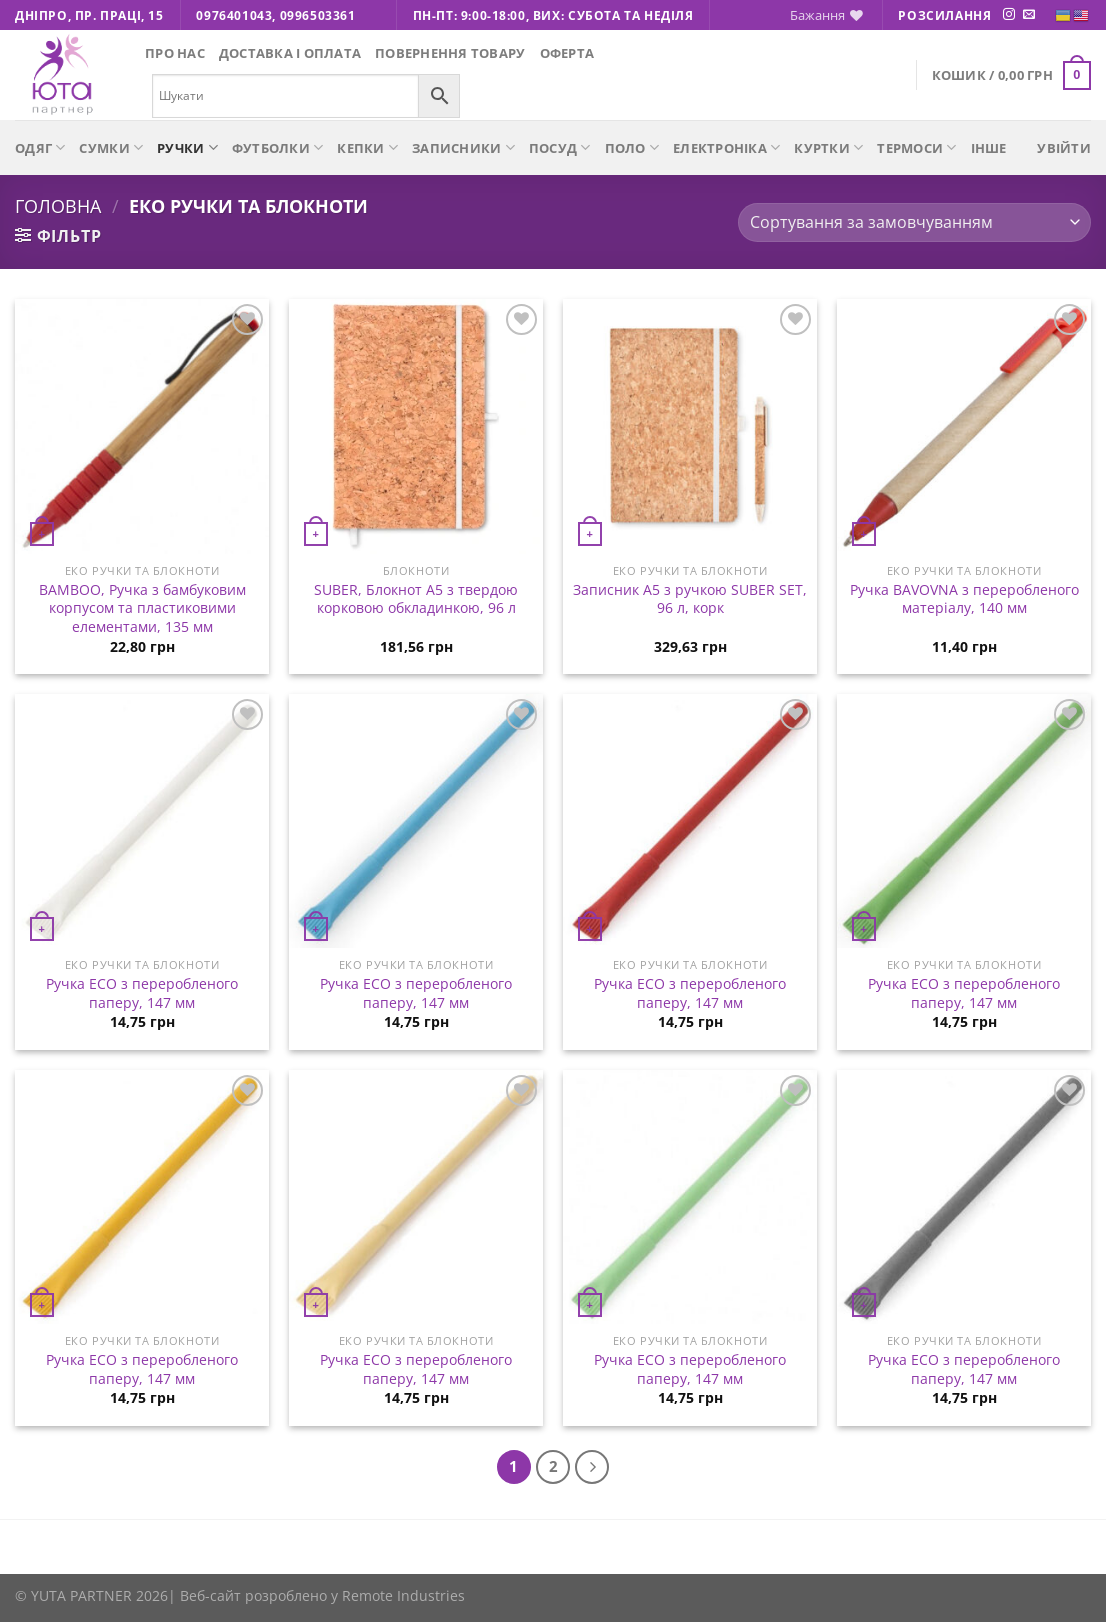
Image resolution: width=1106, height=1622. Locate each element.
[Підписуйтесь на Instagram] (1009, 15)
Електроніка (726, 147)
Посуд (560, 147)
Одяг (40, 147)
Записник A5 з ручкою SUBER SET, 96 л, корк (690, 599)
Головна (58, 205)
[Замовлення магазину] (914, 222)
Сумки (111, 147)
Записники (463, 147)
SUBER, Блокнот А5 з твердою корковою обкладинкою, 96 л (416, 599)
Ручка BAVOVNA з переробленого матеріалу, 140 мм (964, 599)
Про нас (175, 53)
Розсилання (944, 15)
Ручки (187, 147)
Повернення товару (450, 53)
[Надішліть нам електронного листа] (1029, 15)
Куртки (828, 147)
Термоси (916, 147)
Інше (989, 148)
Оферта (567, 53)
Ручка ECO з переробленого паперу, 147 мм (142, 993)
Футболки (278, 147)
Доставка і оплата (290, 53)
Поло (632, 147)
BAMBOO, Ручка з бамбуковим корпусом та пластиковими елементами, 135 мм (142, 608)
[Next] (592, 1467)
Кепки (367, 147)
